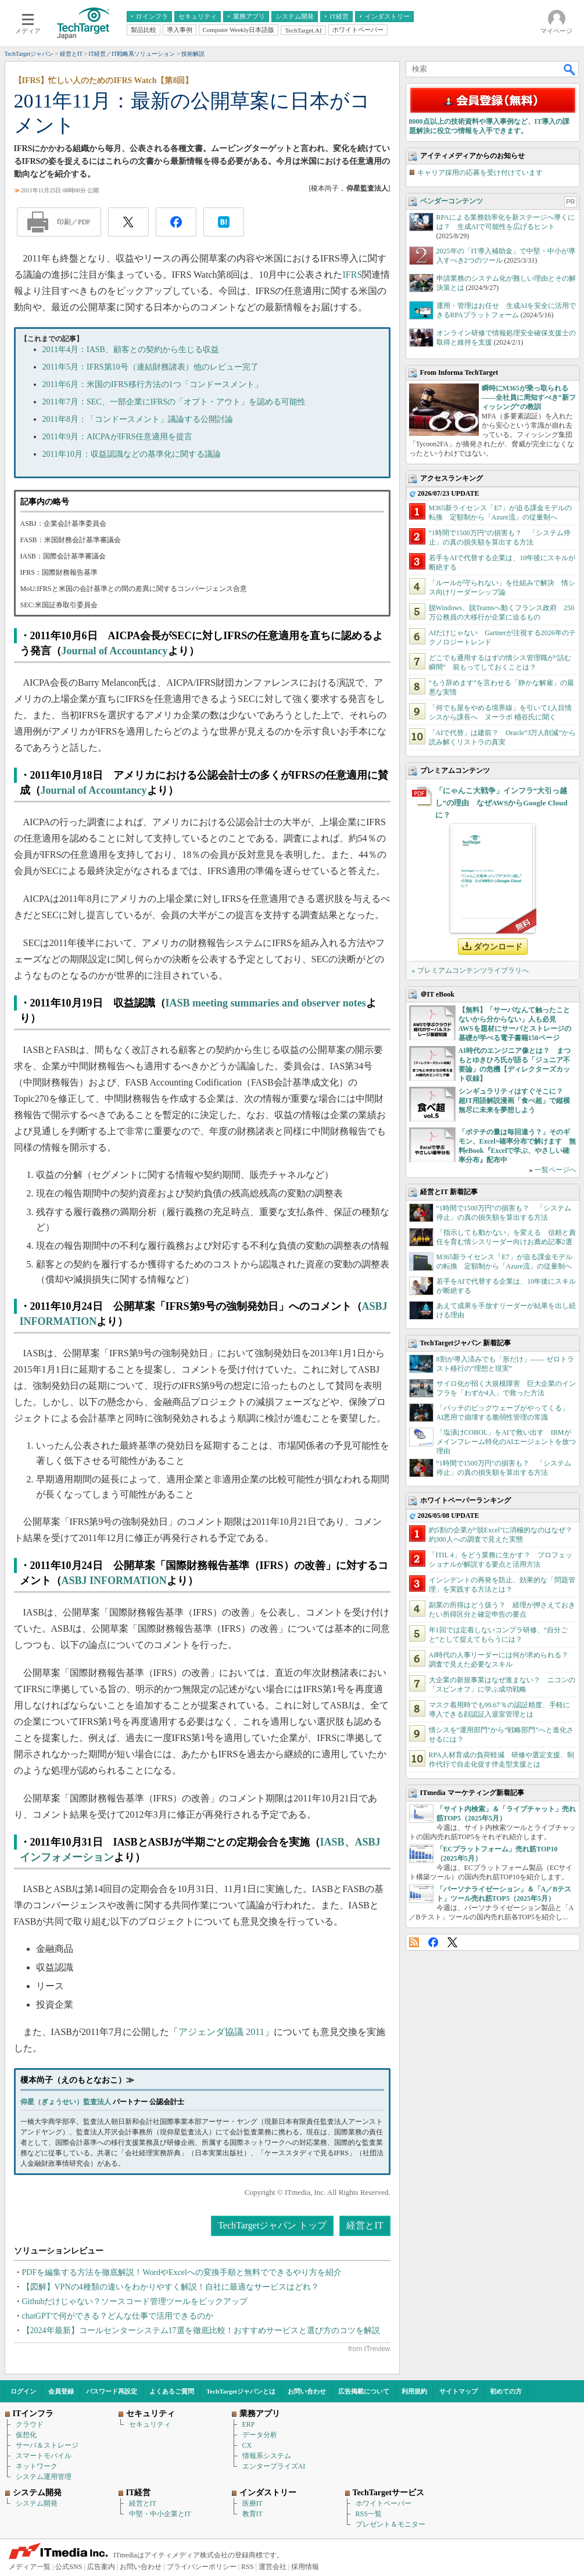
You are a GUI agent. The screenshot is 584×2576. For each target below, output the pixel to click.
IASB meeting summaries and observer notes (266, 1003)
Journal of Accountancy (115, 651)
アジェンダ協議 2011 (221, 2032)
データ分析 (259, 2435)
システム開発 (37, 2503)
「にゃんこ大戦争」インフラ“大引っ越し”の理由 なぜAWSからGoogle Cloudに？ (501, 802)
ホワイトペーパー (383, 2503)
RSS (414, 1942)
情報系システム (266, 2456)
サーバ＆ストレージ (47, 2445)
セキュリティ (150, 2424)
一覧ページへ (555, 1170)
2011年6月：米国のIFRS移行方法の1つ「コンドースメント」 (152, 384)
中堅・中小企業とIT (160, 2514)
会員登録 (61, 2391)
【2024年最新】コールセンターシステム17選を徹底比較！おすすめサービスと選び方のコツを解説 (201, 2330)
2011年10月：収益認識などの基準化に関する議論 (131, 454)
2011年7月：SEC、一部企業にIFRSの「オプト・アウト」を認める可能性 (174, 401)
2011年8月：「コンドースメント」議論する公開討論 (137, 419)
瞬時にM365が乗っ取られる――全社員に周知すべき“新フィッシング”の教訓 (529, 397)
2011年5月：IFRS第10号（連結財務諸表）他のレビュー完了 (150, 367)
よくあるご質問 (171, 2391)
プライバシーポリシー (202, 2567)
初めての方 (506, 2391)
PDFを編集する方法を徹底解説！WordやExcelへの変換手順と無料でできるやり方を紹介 (182, 2272)
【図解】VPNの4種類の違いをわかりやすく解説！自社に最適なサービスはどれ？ (170, 2287)
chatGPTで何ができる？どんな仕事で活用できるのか (118, 2316)
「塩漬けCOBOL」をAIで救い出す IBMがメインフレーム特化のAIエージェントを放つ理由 (506, 1441)
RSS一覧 (369, 2514)
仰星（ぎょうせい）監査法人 (65, 2102)
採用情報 (305, 2567)
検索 (570, 69)
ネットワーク (37, 2466)
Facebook (433, 1942)
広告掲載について (363, 2391)
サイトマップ (458, 2391)
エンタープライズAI (274, 2466)
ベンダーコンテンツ (451, 201)
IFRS (352, 275)
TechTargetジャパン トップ (272, 2225)
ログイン (23, 2391)
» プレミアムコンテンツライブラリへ (470, 970)
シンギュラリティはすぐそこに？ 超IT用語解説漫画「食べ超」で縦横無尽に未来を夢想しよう (514, 1100)
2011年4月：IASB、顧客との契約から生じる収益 (130, 349)
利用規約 (414, 2391)
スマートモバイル (43, 2456)
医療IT (252, 2503)
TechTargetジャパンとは (240, 2391)
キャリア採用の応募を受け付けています (480, 173)
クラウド (30, 2424)
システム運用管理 (43, 2477)
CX (247, 2445)
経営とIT (364, 2225)
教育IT (252, 2514)
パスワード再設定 (111, 2391)
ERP (248, 2424)
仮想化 (26, 2435)
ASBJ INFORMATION (114, 1580)
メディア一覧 (30, 2567)
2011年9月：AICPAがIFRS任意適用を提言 (117, 436)
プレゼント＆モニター (390, 2524)
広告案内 (101, 2567)
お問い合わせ (307, 2391)
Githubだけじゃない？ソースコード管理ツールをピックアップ (135, 2301)
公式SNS (68, 2567)
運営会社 (272, 2567)
